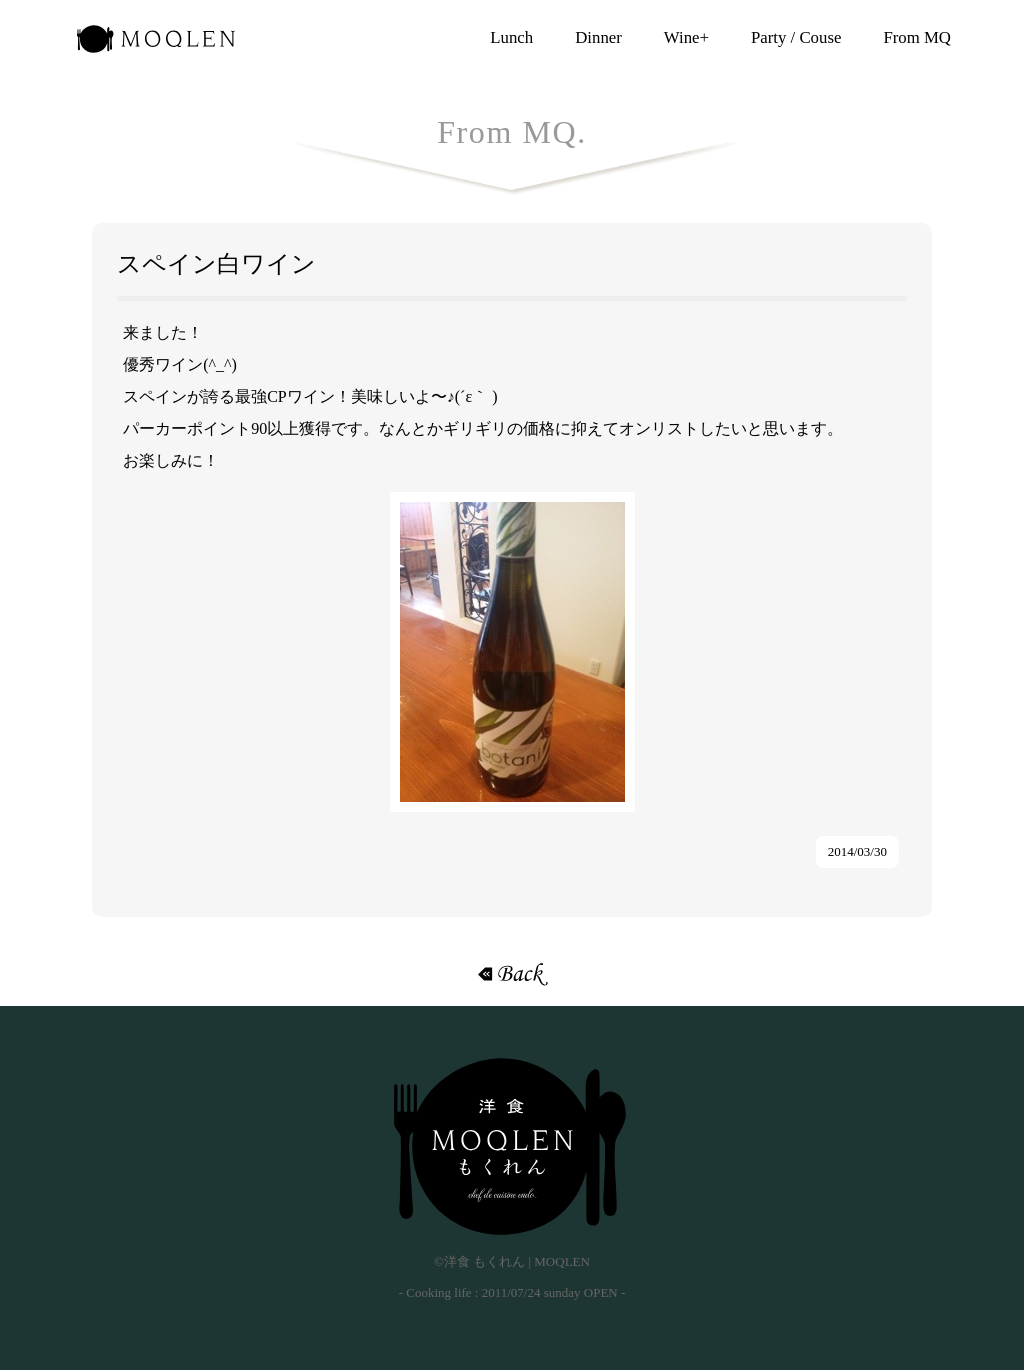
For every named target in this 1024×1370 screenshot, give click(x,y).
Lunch (511, 37)
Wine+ (686, 37)
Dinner (598, 37)
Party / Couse (796, 37)
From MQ (917, 37)
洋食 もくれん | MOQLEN (156, 45)
